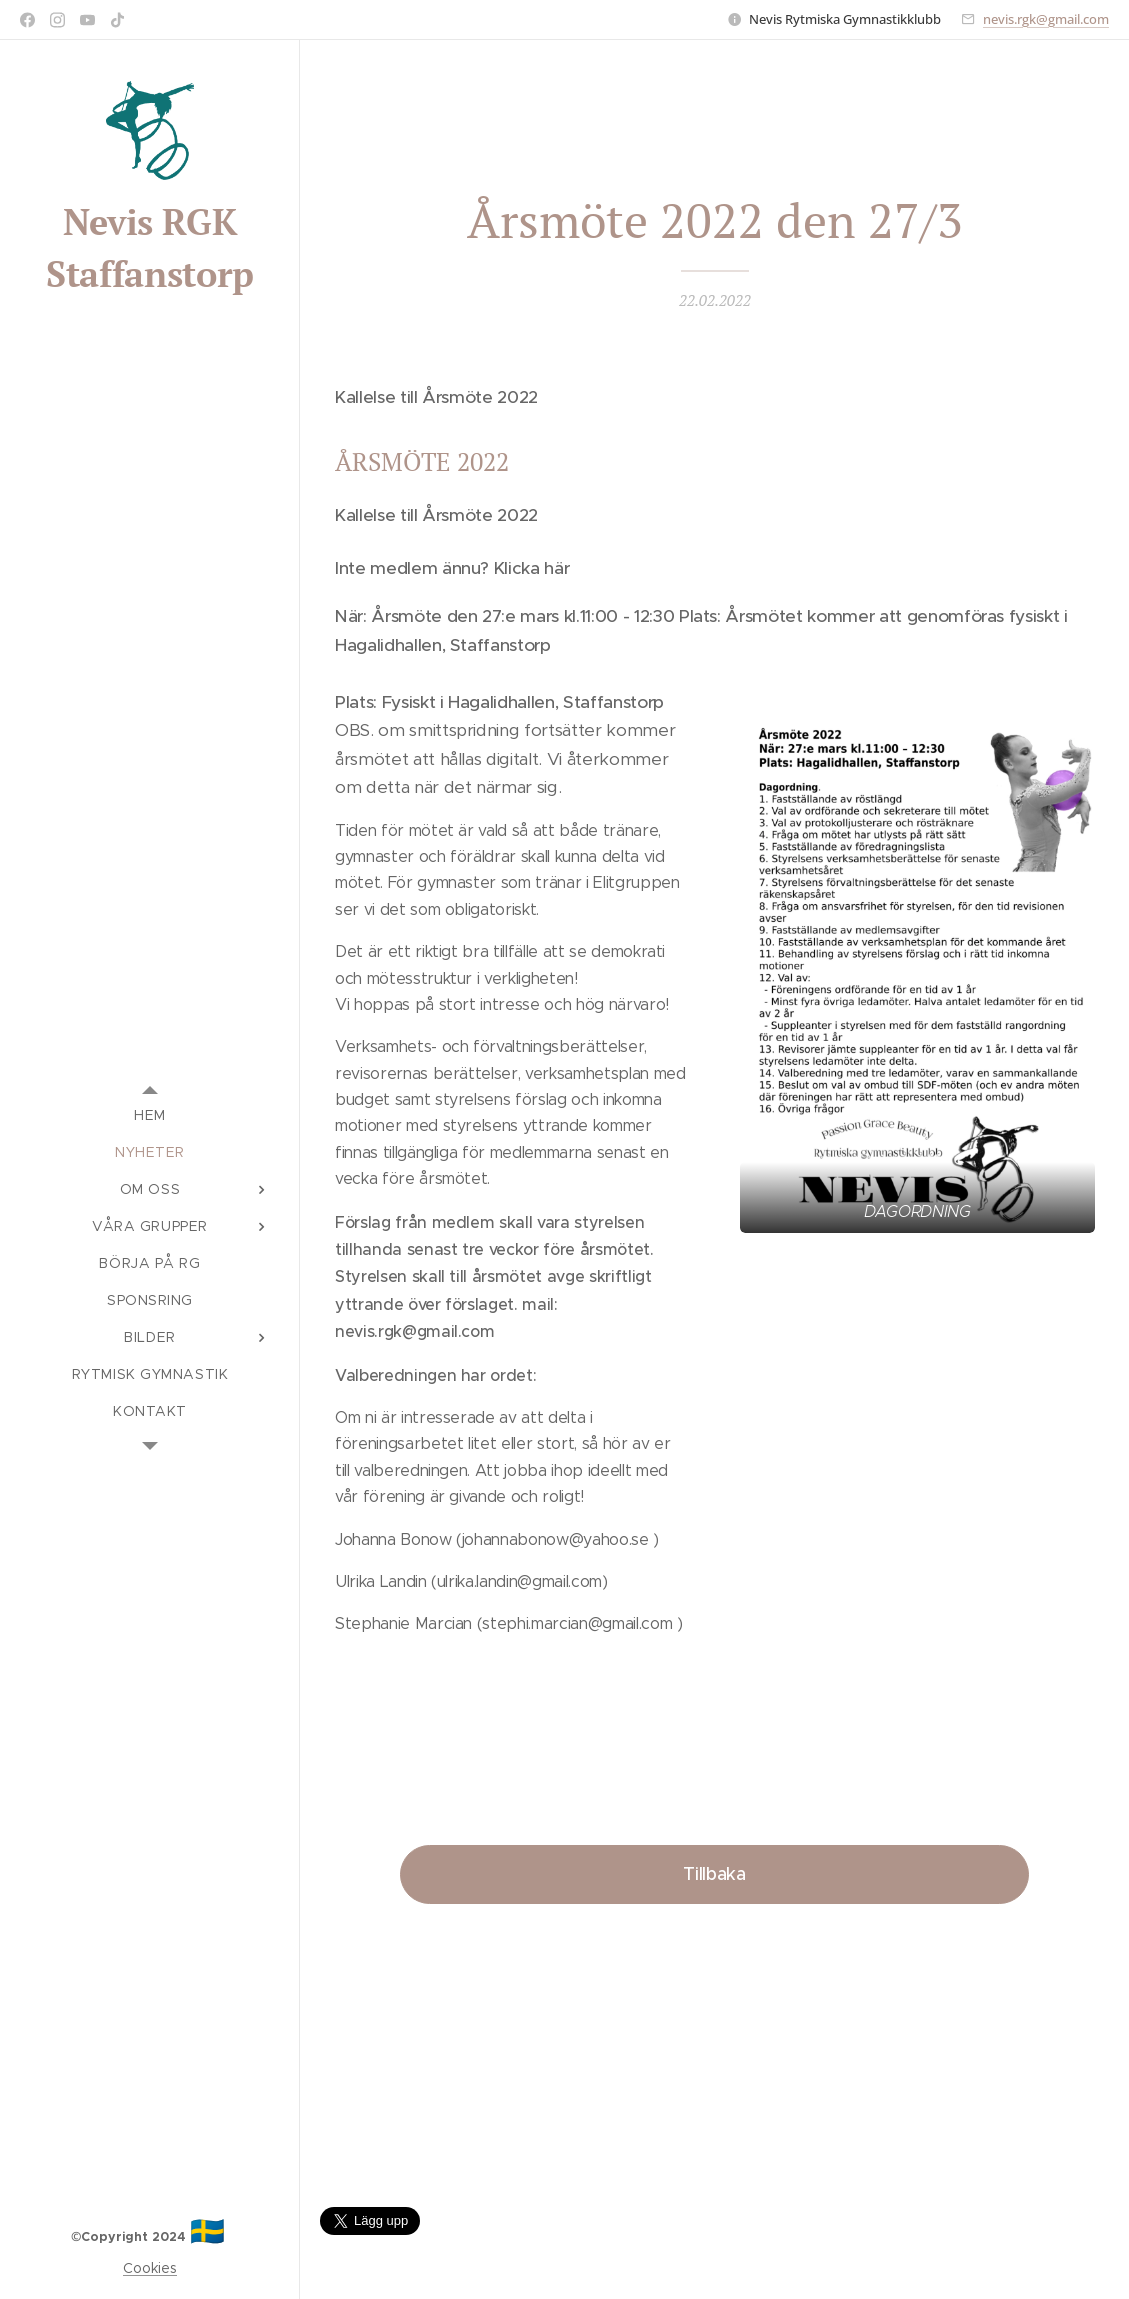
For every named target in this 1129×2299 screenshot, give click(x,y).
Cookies (150, 2268)
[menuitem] (150, 1115)
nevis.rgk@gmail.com (1046, 19)
